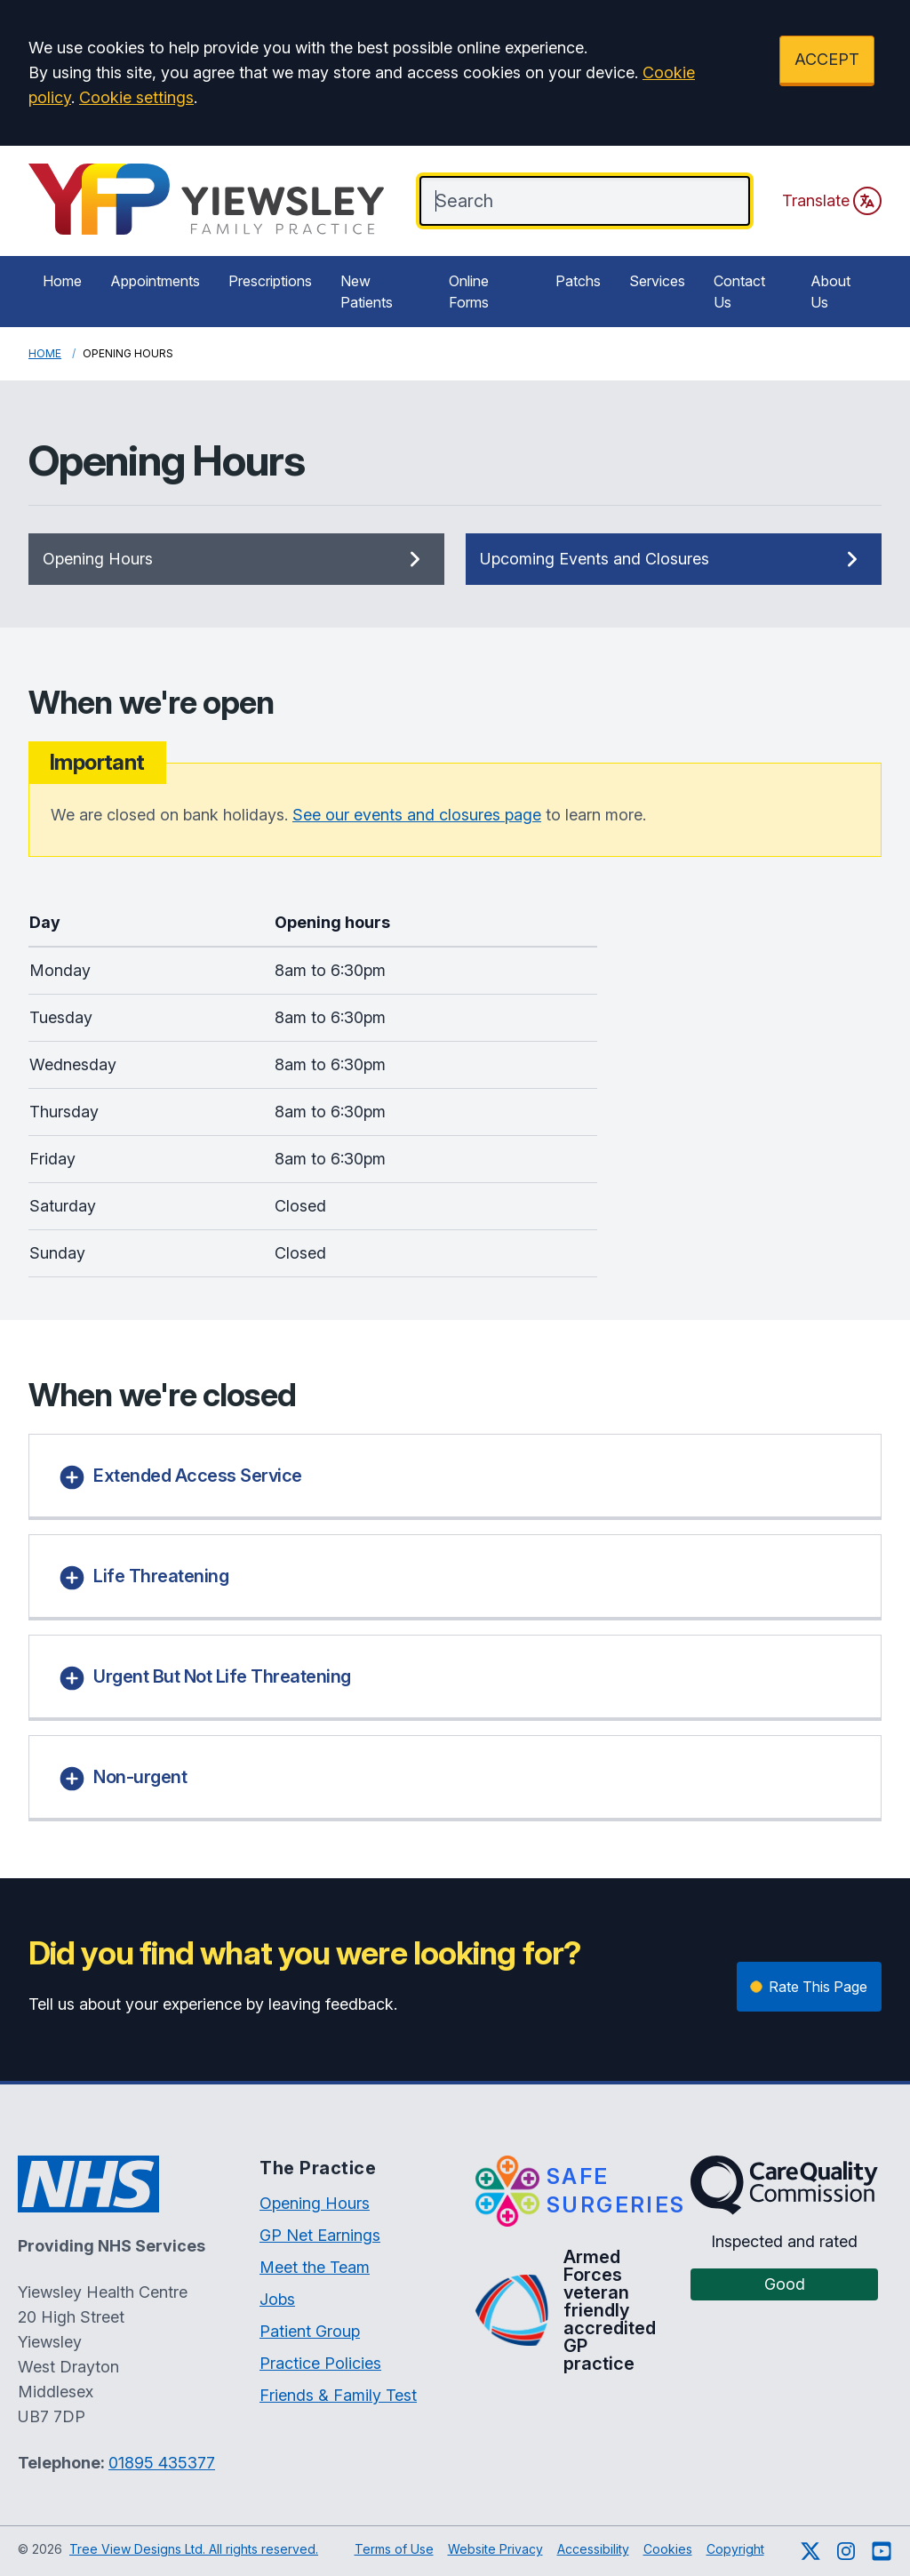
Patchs (578, 281)
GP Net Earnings (319, 2235)
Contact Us (739, 291)
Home (62, 281)
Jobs (277, 2299)
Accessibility (593, 2548)
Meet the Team (314, 2267)
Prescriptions (270, 281)
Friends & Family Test (338, 2395)
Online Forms (469, 291)
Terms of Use (394, 2548)
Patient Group (309, 2331)
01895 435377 (161, 2462)
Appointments (155, 281)
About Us (830, 291)
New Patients (366, 291)
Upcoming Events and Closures (673, 559)
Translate (832, 201)
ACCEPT (826, 59)
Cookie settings (136, 97)
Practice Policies (320, 2363)
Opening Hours (236, 559)
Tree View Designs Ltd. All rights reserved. (193, 2548)
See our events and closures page (416, 814)
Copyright (735, 2548)
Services (657, 281)
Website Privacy (495, 2548)
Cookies (667, 2548)
